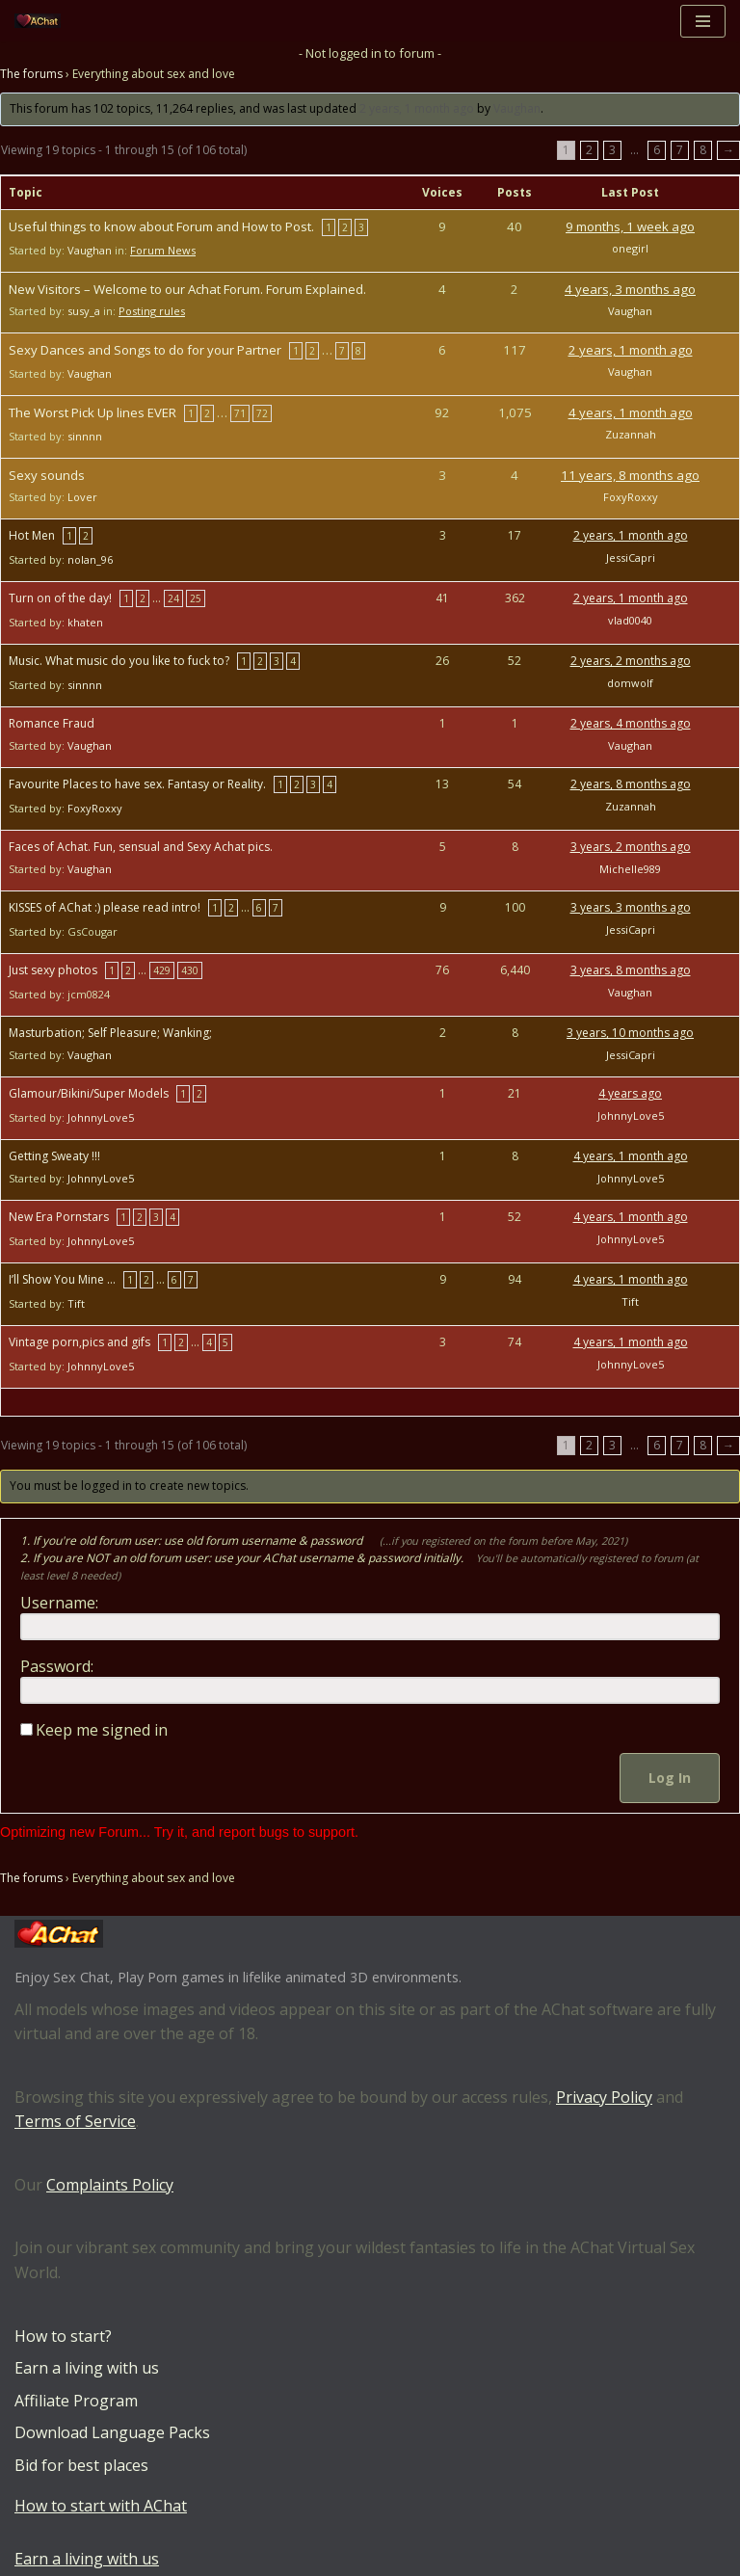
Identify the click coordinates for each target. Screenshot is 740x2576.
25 (195, 598)
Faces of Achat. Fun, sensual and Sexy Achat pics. (141, 846)
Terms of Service (75, 2122)
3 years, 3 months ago (630, 907)
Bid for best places (81, 2465)
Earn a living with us (86, 2368)
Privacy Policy (604, 2097)
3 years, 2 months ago (630, 846)
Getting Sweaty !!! (54, 1156)
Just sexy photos (53, 970)
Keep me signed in (102, 1730)
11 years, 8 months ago (630, 475)
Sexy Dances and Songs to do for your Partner (145, 350)
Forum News (163, 250)
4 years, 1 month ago (630, 412)
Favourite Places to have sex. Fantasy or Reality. (137, 784)
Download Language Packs (112, 2433)
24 (173, 598)
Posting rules (152, 311)
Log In (669, 1777)
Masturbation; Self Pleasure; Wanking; (110, 1032)
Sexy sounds (47, 475)
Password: (56, 1666)
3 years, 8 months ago (630, 970)
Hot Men (32, 535)
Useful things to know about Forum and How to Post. (161, 226)
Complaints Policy (109, 2184)
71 (240, 413)
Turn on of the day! (60, 598)
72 (262, 413)
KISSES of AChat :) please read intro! (104, 907)
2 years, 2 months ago (630, 660)
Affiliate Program (76, 2400)
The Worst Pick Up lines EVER (92, 412)
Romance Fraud (51, 723)
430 (189, 970)
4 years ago (630, 1093)
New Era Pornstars (59, 1216)
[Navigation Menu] (703, 21)
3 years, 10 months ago (630, 1032)
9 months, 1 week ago (630, 226)
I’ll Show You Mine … (62, 1279)
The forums (31, 74)
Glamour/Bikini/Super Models (89, 1093)
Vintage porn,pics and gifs (79, 1342)
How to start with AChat (100, 2505)
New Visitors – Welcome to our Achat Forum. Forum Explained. (187, 289)
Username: (59, 1602)
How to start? (63, 2336)
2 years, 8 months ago (630, 784)
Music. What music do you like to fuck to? (119, 660)
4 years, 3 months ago (630, 289)
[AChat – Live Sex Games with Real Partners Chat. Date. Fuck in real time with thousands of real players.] (42, 20)
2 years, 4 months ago (630, 723)
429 (162, 970)
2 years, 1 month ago (416, 109)
